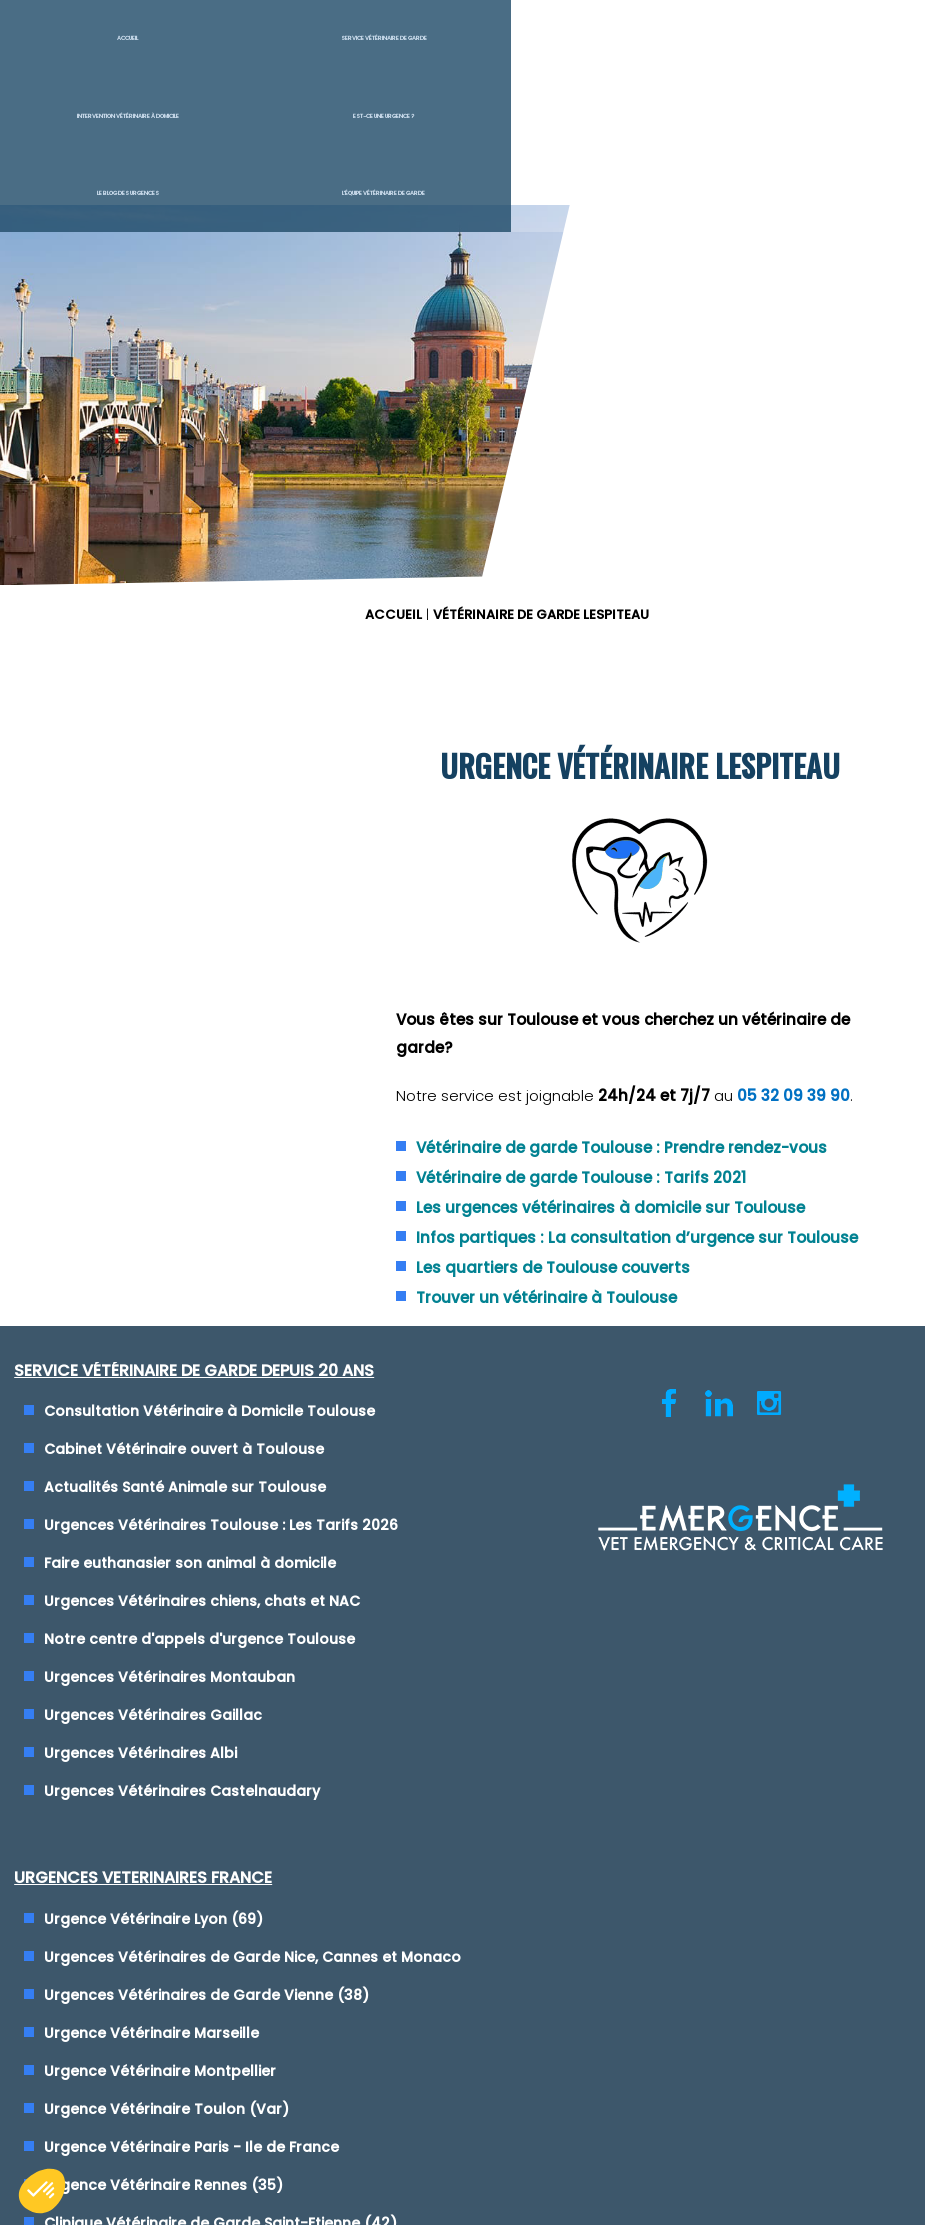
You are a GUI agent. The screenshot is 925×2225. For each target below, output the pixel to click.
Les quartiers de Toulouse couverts (653, 931)
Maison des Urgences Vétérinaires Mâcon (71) (660, 1466)
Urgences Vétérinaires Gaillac (158, 1405)
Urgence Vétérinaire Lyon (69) (602, 1078)
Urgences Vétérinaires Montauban (174, 1367)
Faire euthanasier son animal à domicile (195, 1253)
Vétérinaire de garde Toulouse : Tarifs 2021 (681, 795)
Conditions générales (462, 1758)
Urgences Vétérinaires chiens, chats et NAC (207, 1291)
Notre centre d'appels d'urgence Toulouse (204, 1329)
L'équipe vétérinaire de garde (848, 50)
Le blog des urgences (694, 50)
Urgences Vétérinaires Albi (145, 1443)
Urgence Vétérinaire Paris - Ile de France (640, 1329)
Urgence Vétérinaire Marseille (600, 1215)
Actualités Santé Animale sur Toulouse (190, 1154)
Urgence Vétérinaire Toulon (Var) (615, 1291)
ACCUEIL (501, 163)
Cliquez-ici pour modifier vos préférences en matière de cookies (462, 1777)
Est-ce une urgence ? (539, 50)
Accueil (77, 50)
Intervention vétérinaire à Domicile (395, 50)
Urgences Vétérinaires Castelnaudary (187, 1481)
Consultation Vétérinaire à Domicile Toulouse (214, 1078)
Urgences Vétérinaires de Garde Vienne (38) (655, 1177)
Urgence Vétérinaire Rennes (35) (612, 1367)
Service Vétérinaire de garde (231, 50)
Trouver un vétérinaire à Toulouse (646, 961)
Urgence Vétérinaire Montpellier (609, 1253)
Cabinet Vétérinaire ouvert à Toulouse (189, 1116)
